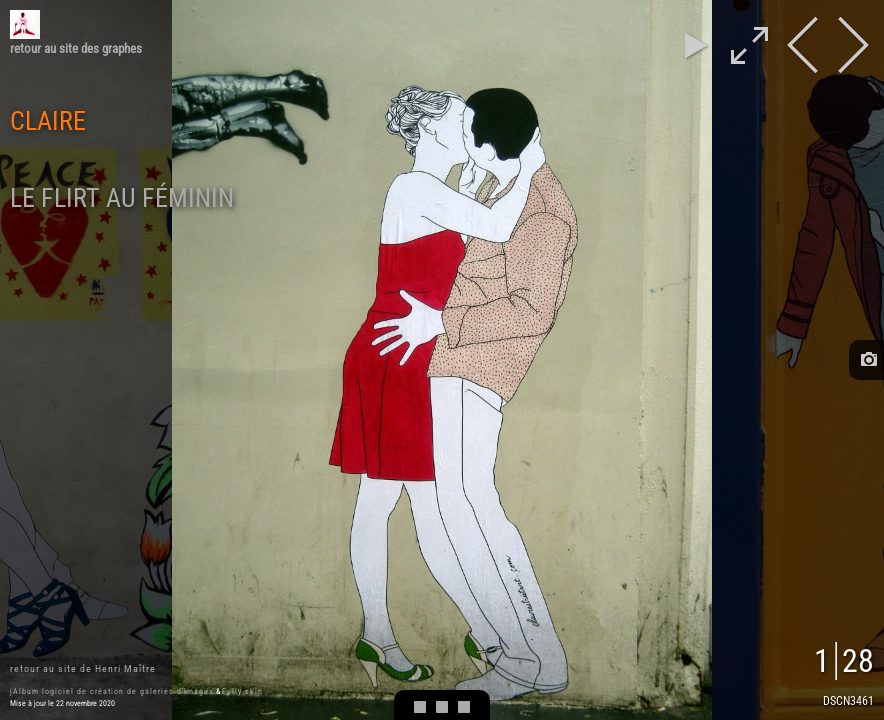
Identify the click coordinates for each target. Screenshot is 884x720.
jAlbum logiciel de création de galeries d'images (112, 691)
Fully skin (242, 691)
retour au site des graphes (76, 48)
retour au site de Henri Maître (83, 668)
